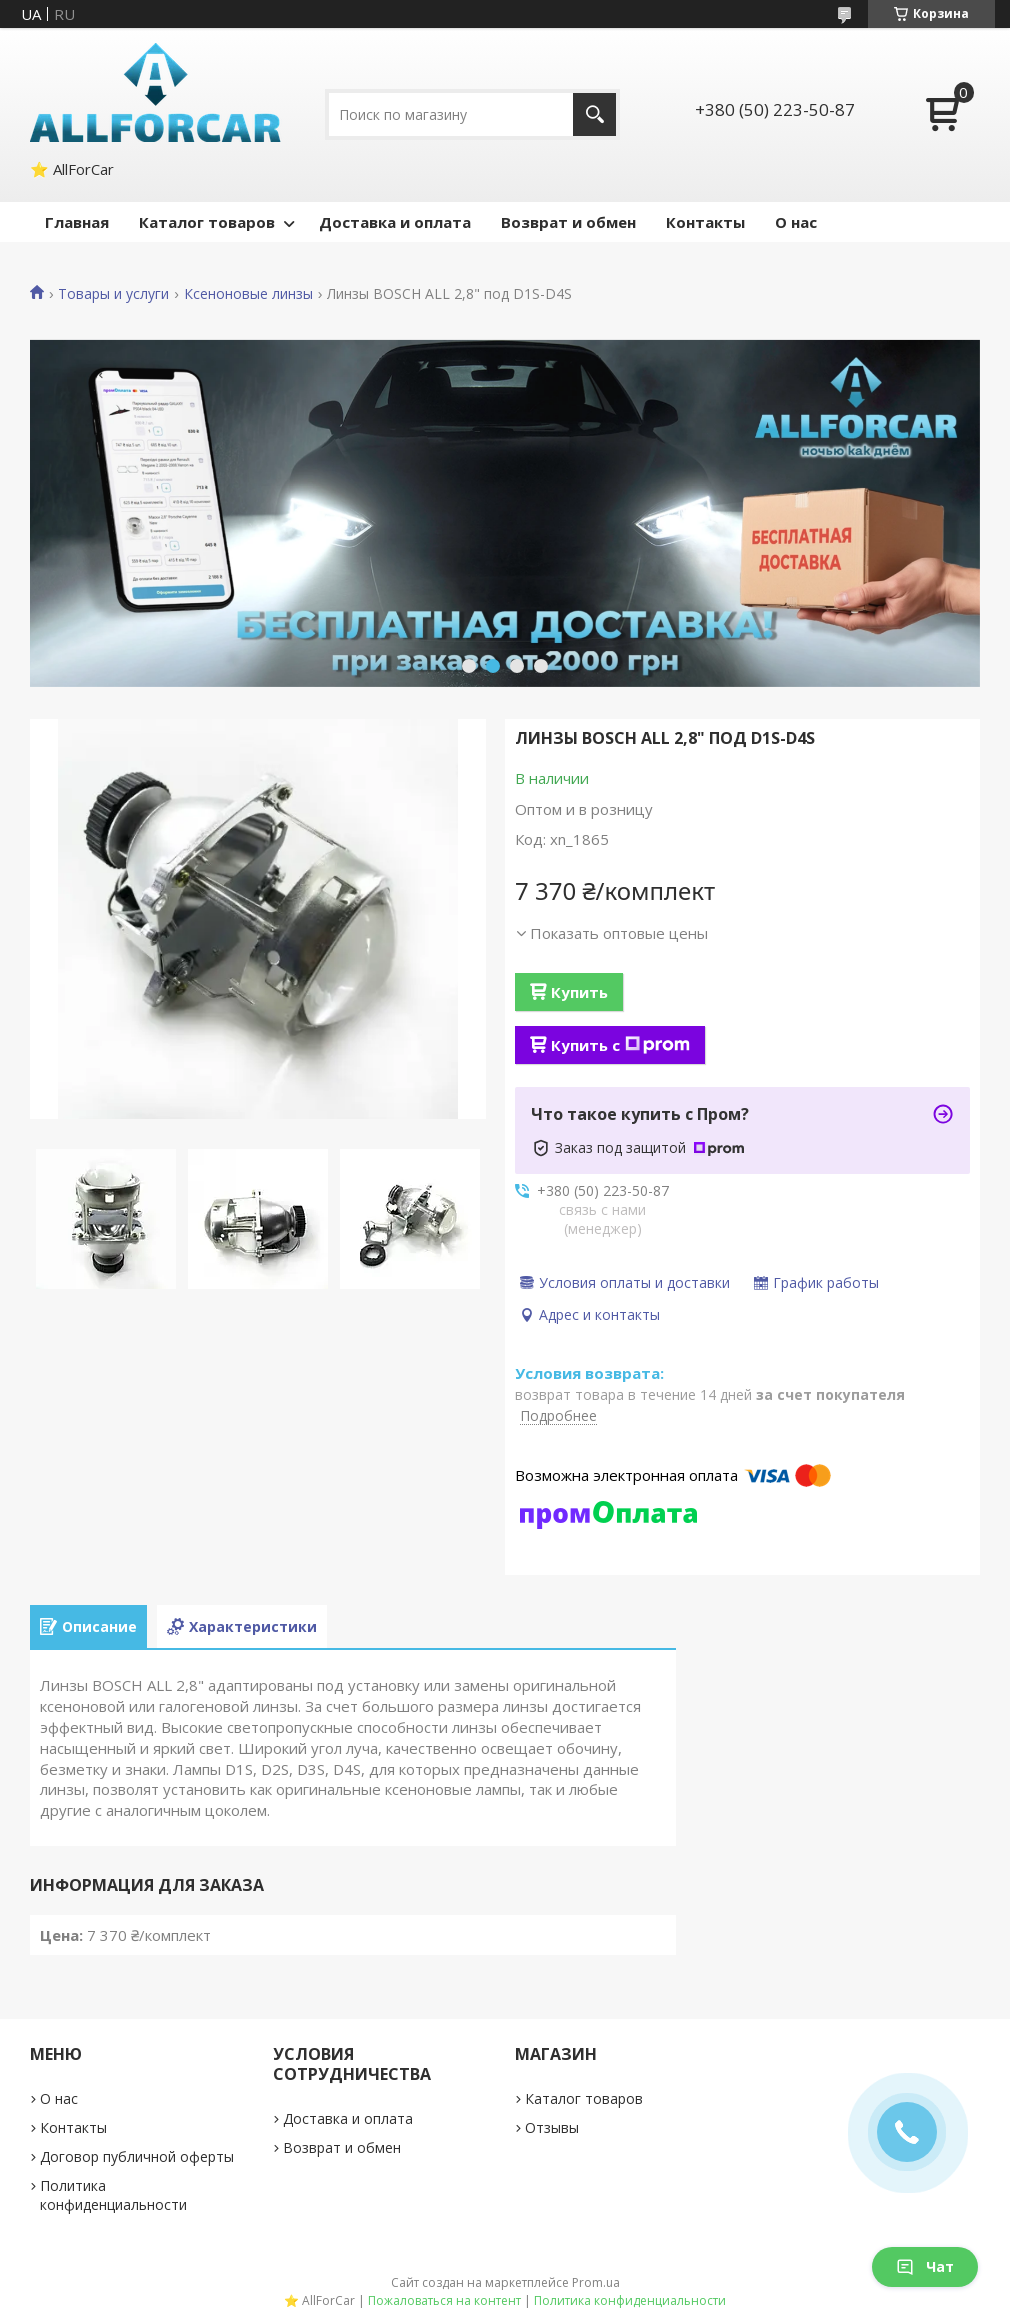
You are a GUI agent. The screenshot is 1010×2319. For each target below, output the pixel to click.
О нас (796, 222)
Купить (579, 992)
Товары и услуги (113, 294)
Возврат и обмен (568, 222)
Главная (77, 222)
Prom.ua (596, 2282)
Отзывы (552, 2127)
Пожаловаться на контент (444, 2300)
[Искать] (594, 114)
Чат (925, 2266)
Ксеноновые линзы (248, 294)
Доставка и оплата (395, 222)
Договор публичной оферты (137, 2156)
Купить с (620, 1045)
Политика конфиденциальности (113, 2195)
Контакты (705, 222)
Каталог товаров (207, 222)
